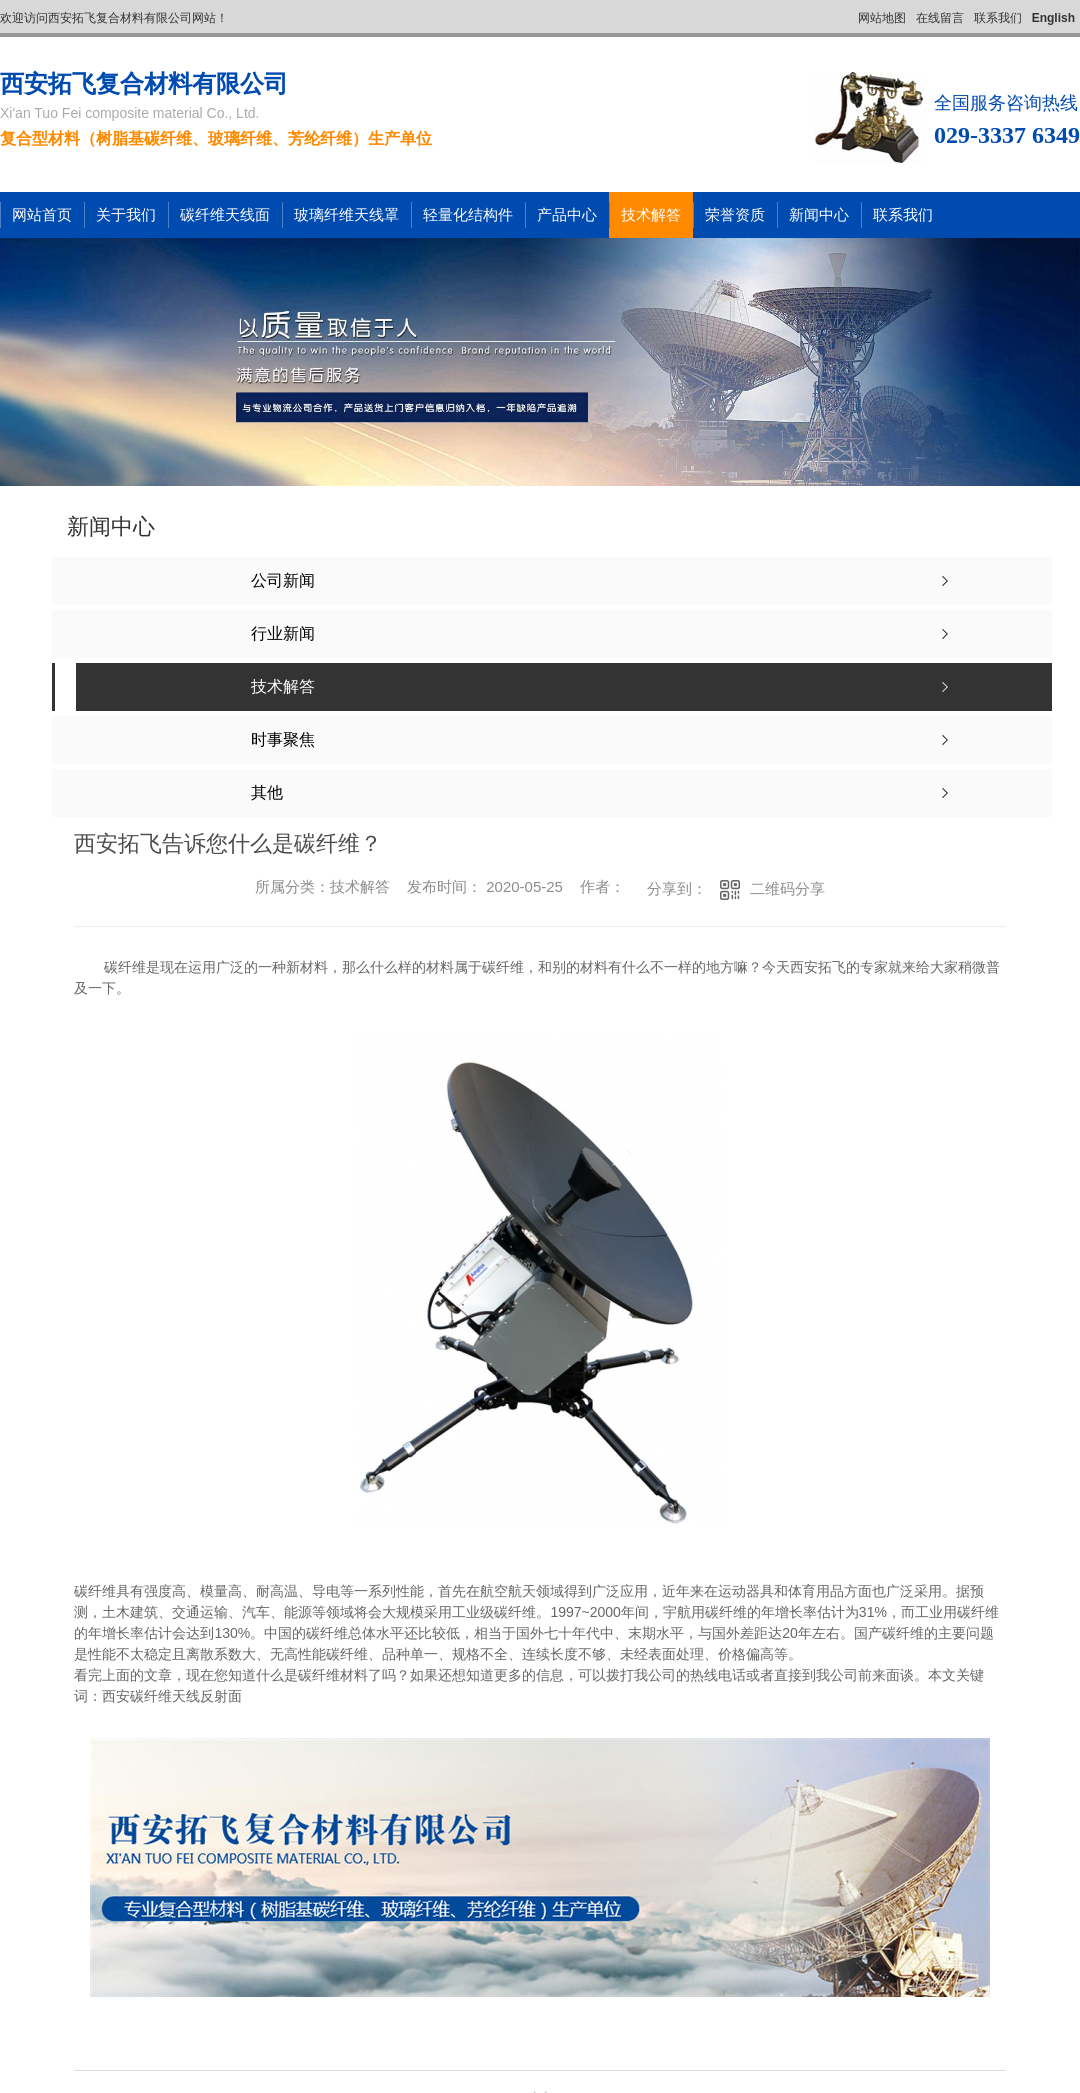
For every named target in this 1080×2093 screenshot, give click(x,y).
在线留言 (940, 18)
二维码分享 (787, 888)
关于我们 (126, 214)
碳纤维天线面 (225, 214)
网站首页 (42, 214)
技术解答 (651, 214)
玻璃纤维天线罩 (346, 214)
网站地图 (882, 18)
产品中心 (567, 214)
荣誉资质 (735, 214)
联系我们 (998, 18)
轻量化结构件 (468, 214)
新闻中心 (819, 214)
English (1053, 18)
